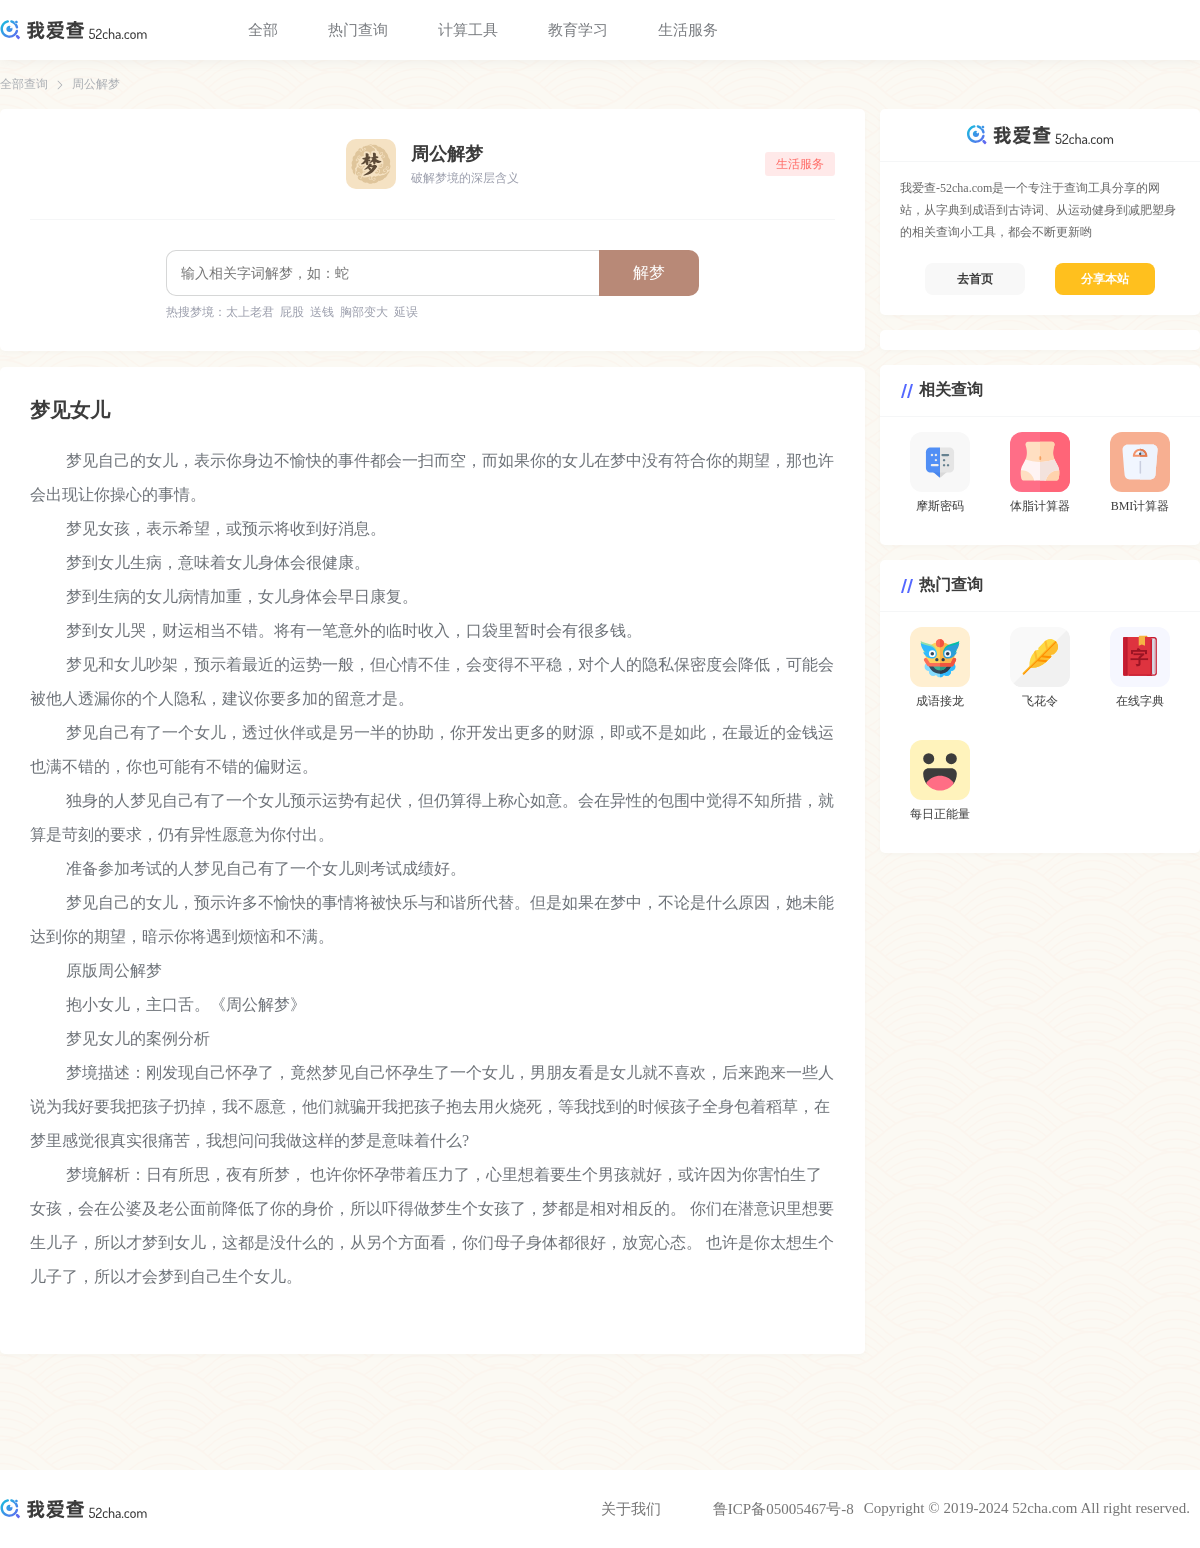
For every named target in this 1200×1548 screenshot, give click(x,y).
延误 (406, 312)
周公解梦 (96, 84)
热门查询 (358, 30)
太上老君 (250, 312)
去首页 (975, 279)
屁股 (292, 312)
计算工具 (468, 30)
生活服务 (688, 30)
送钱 (322, 312)
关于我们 (631, 1509)
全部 (263, 30)
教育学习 (578, 30)
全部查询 (24, 84)
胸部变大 (364, 312)
